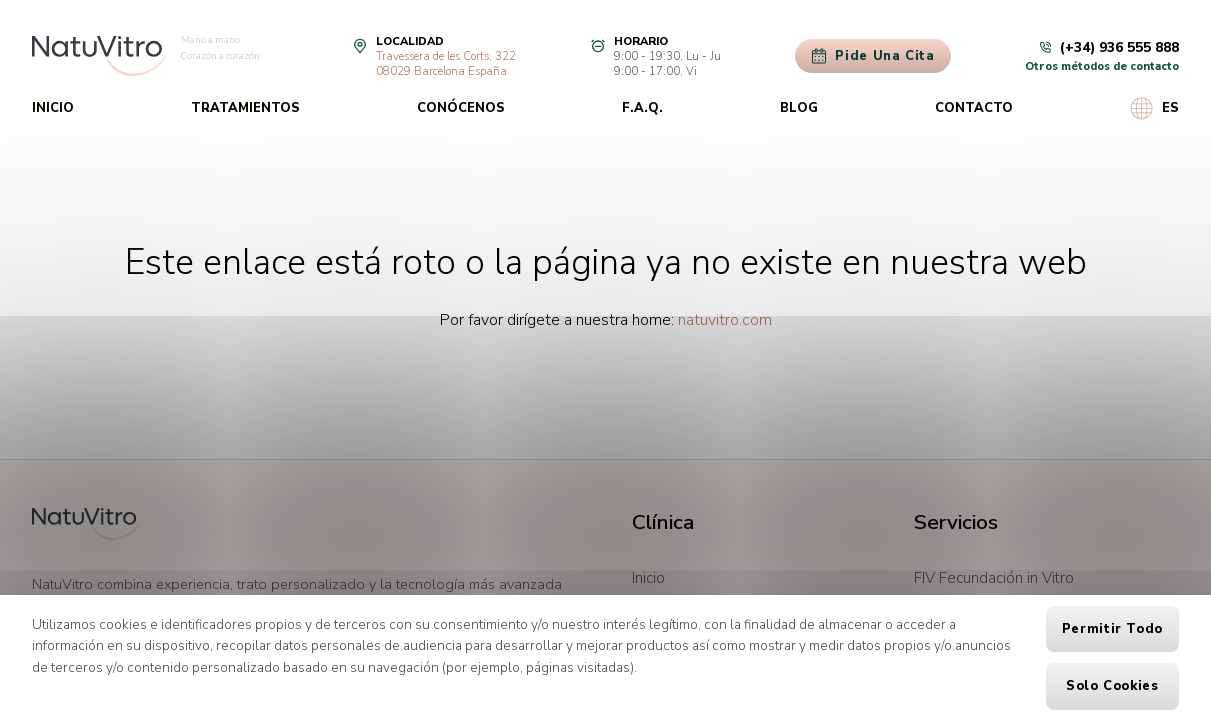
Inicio (53, 108)
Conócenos (461, 108)
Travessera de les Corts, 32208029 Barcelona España (446, 64)
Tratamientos (245, 108)
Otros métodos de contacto (1102, 66)
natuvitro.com (725, 320)
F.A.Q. (642, 108)
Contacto (974, 108)
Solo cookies (1112, 686)
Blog (799, 108)
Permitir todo (1112, 629)
